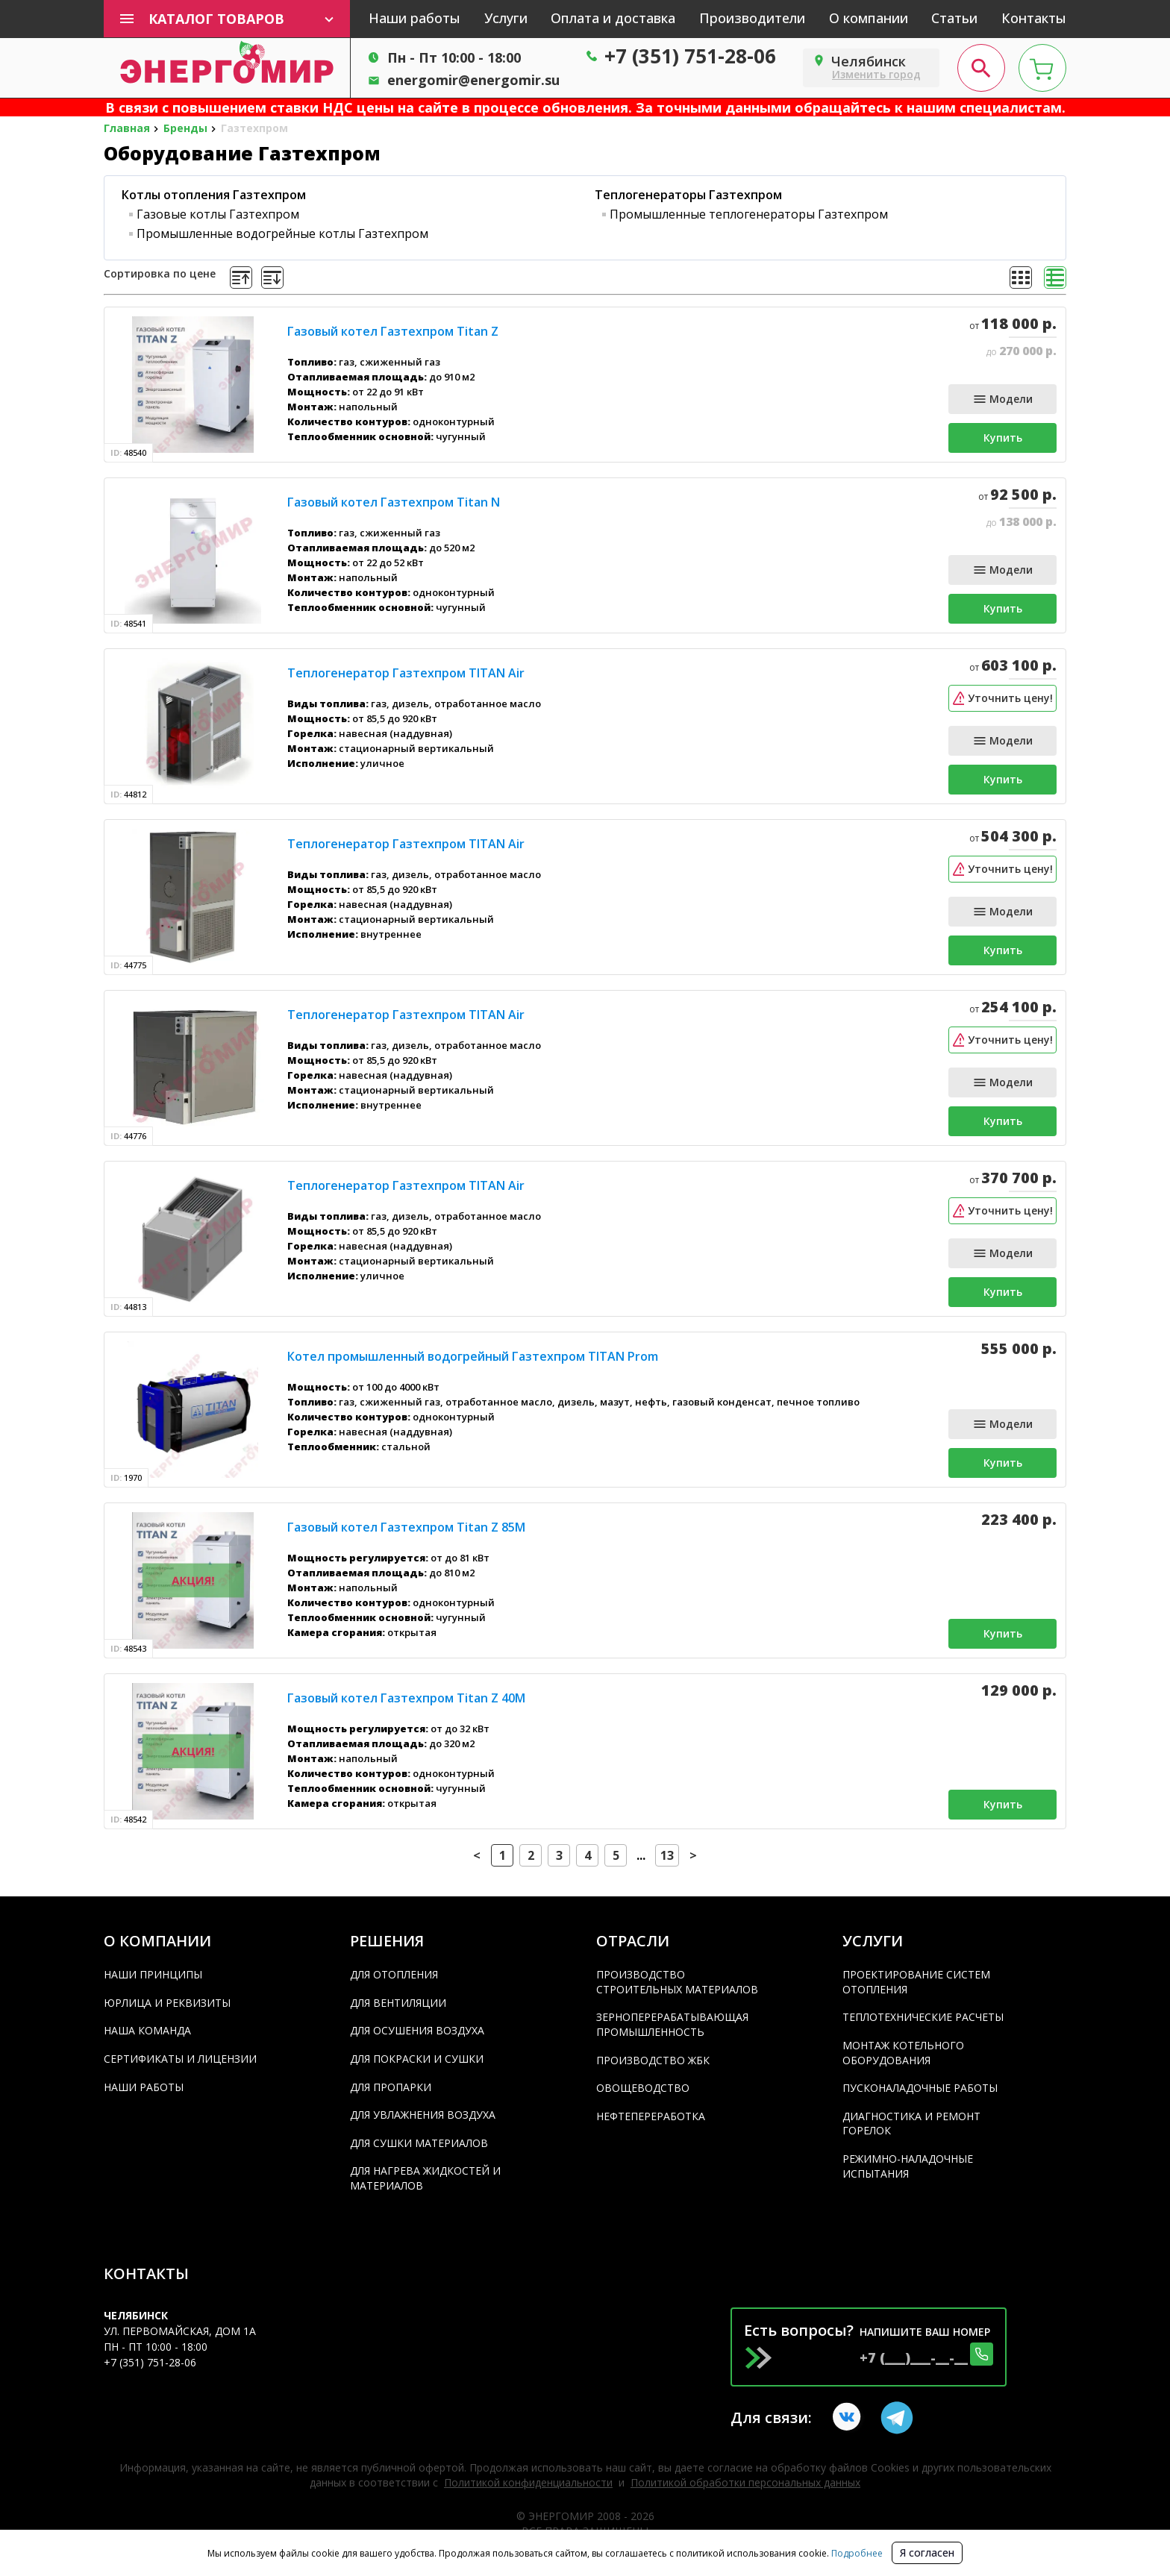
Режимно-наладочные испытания (907, 2166)
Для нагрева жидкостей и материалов (425, 2178)
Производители (752, 18)
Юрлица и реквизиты (167, 2003)
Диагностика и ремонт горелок (911, 2123)
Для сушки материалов (419, 2143)
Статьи (954, 18)
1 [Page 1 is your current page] (502, 1855)
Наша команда (147, 2030)
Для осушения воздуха (417, 2030)
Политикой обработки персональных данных (745, 2482)
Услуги (506, 18)
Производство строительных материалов (677, 1981)
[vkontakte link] (849, 2417)
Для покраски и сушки (417, 2059)
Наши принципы (153, 1974)
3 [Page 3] (559, 1855)
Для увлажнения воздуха (422, 2115)
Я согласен (927, 2552)
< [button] (477, 1855)
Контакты (1033, 18)
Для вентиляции (398, 2003)
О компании (868, 18)
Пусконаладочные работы (920, 2088)
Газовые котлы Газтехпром (218, 214)
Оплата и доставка (613, 18)
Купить (1002, 437)
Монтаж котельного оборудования (903, 2052)
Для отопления (394, 1974)
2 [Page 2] (531, 1855)
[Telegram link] (896, 2417)
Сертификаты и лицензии (180, 2059)
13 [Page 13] (667, 1855)
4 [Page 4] (587, 1855)
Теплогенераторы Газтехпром (688, 195)
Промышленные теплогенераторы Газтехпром (749, 214)
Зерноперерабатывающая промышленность (672, 2024)
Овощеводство (642, 2088)
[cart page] (1042, 68)
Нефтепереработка (650, 2116)
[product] (192, 384)
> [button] (693, 1855)
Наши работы (414, 18)
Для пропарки (390, 2087)
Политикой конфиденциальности (528, 2482)
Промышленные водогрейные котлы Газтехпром (282, 233)
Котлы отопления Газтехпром (214, 195)
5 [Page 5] (616, 1855)
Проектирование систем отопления (916, 1981)
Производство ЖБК (653, 2060)
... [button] (640, 1855)
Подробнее (856, 2553)
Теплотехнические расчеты (923, 2017)
